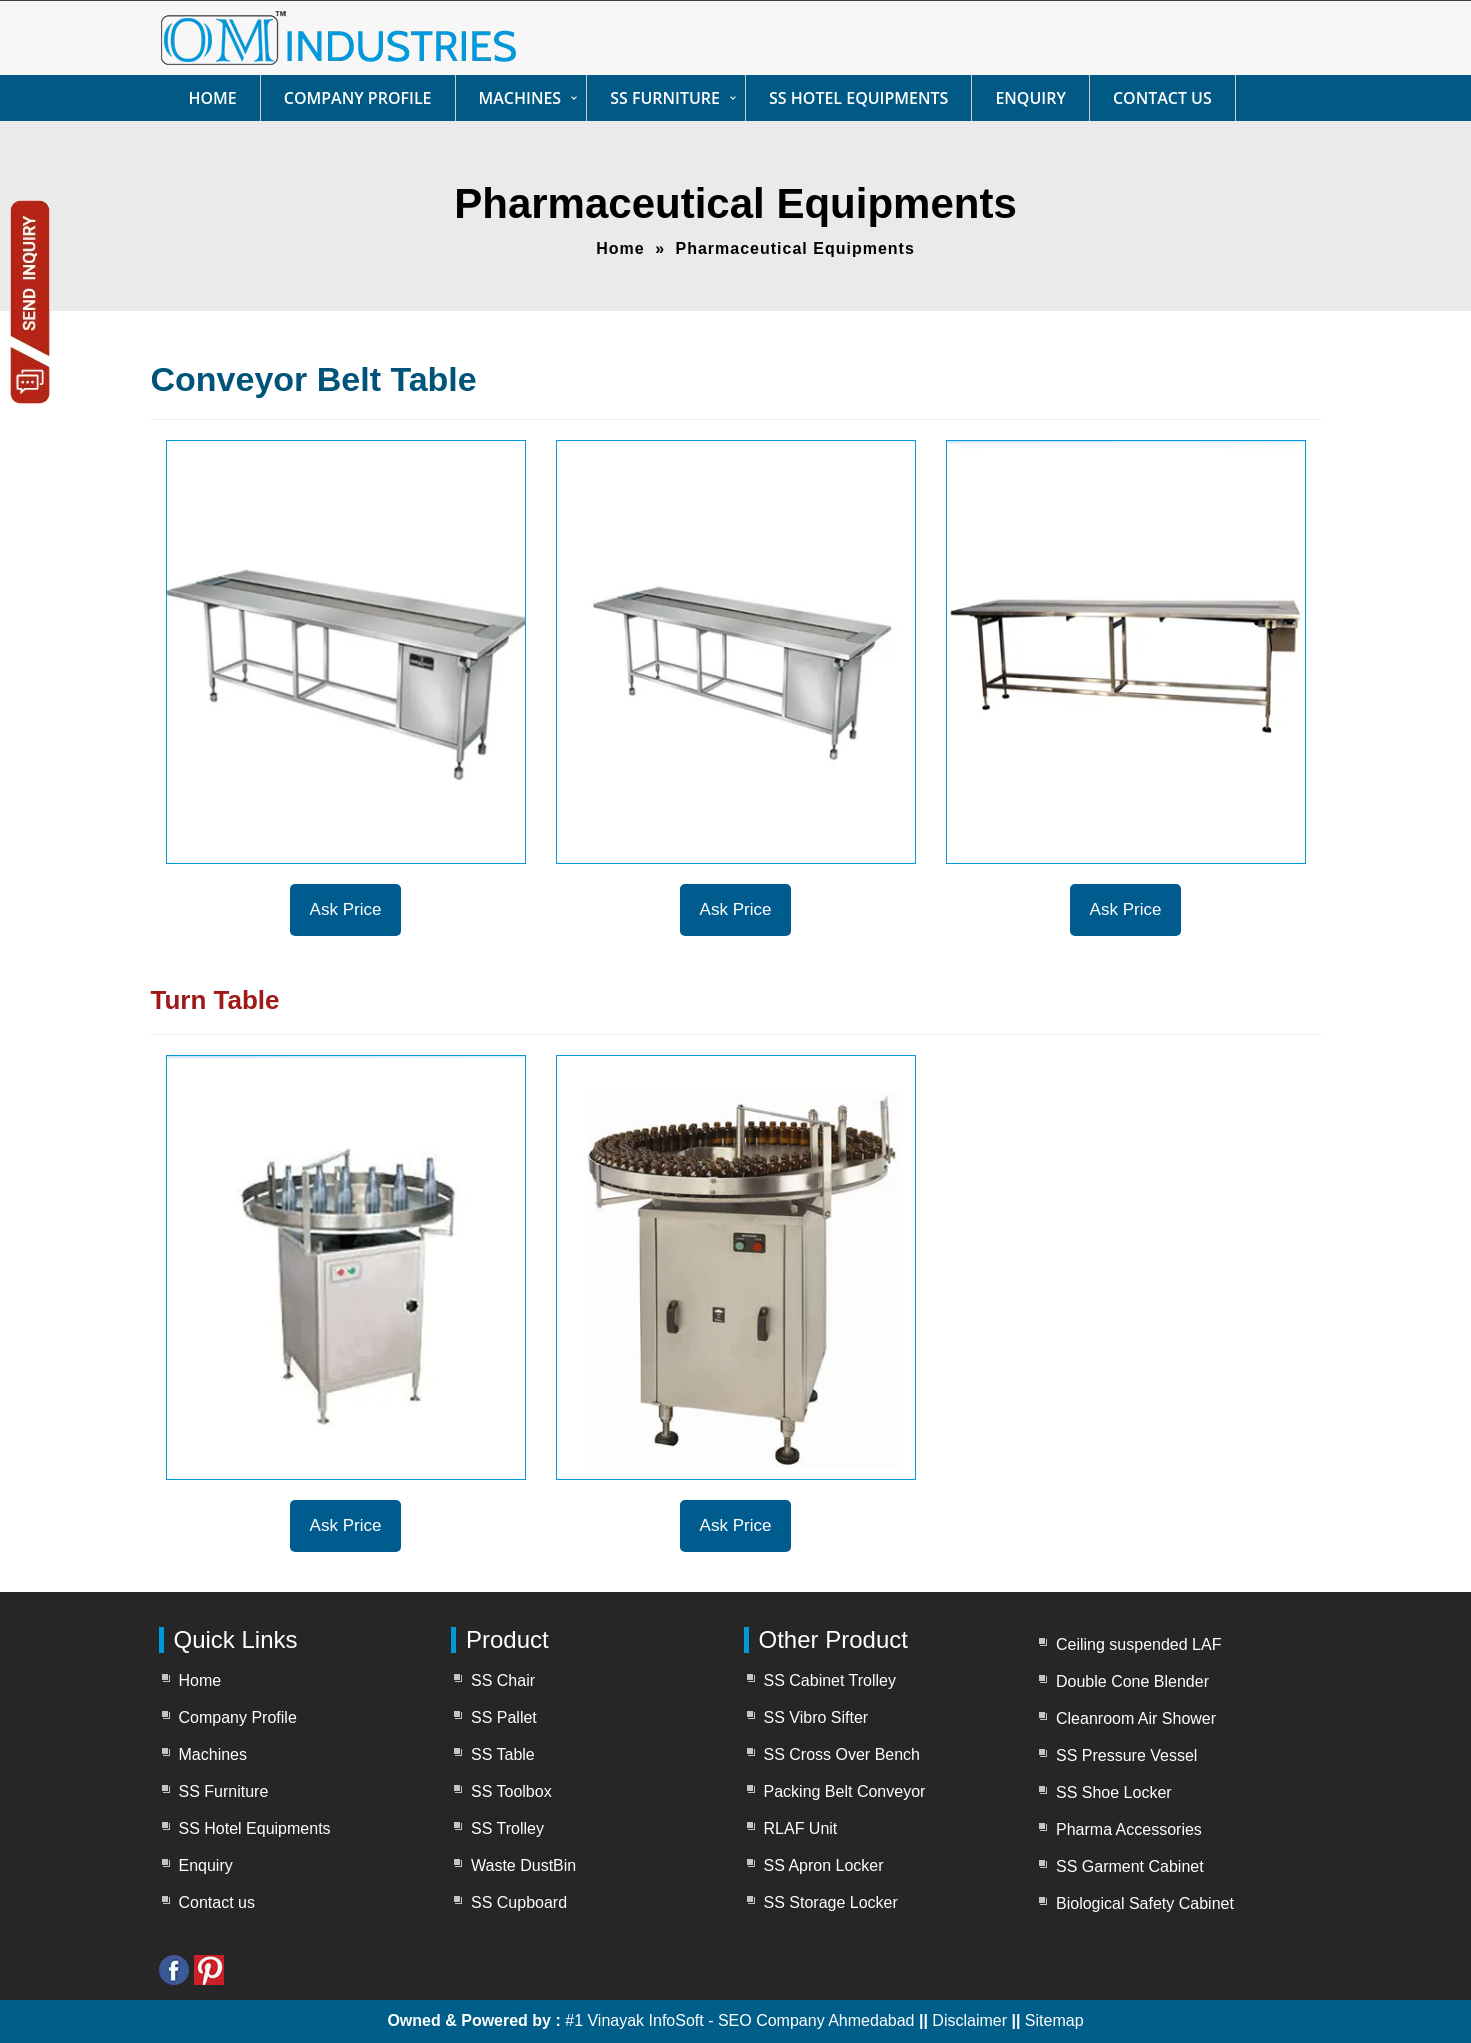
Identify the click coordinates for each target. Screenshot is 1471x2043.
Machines (520, 98)
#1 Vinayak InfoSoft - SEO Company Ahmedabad (739, 2020)
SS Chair (503, 1680)
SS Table (503, 1754)
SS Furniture (665, 98)
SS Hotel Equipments (858, 98)
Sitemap (1054, 2020)
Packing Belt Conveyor (845, 1791)
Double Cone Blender (1132, 1681)
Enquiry (1030, 98)
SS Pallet (504, 1717)
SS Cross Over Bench (842, 1754)
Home (213, 98)
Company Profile (358, 98)
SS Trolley (507, 1828)
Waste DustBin (523, 1865)
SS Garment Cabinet (1130, 1866)
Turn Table (215, 1000)
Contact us (1162, 98)
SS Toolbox (511, 1791)
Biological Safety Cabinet (1145, 1903)
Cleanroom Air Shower (1136, 1718)
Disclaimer (971, 2020)
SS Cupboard (519, 1902)
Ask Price (346, 909)
